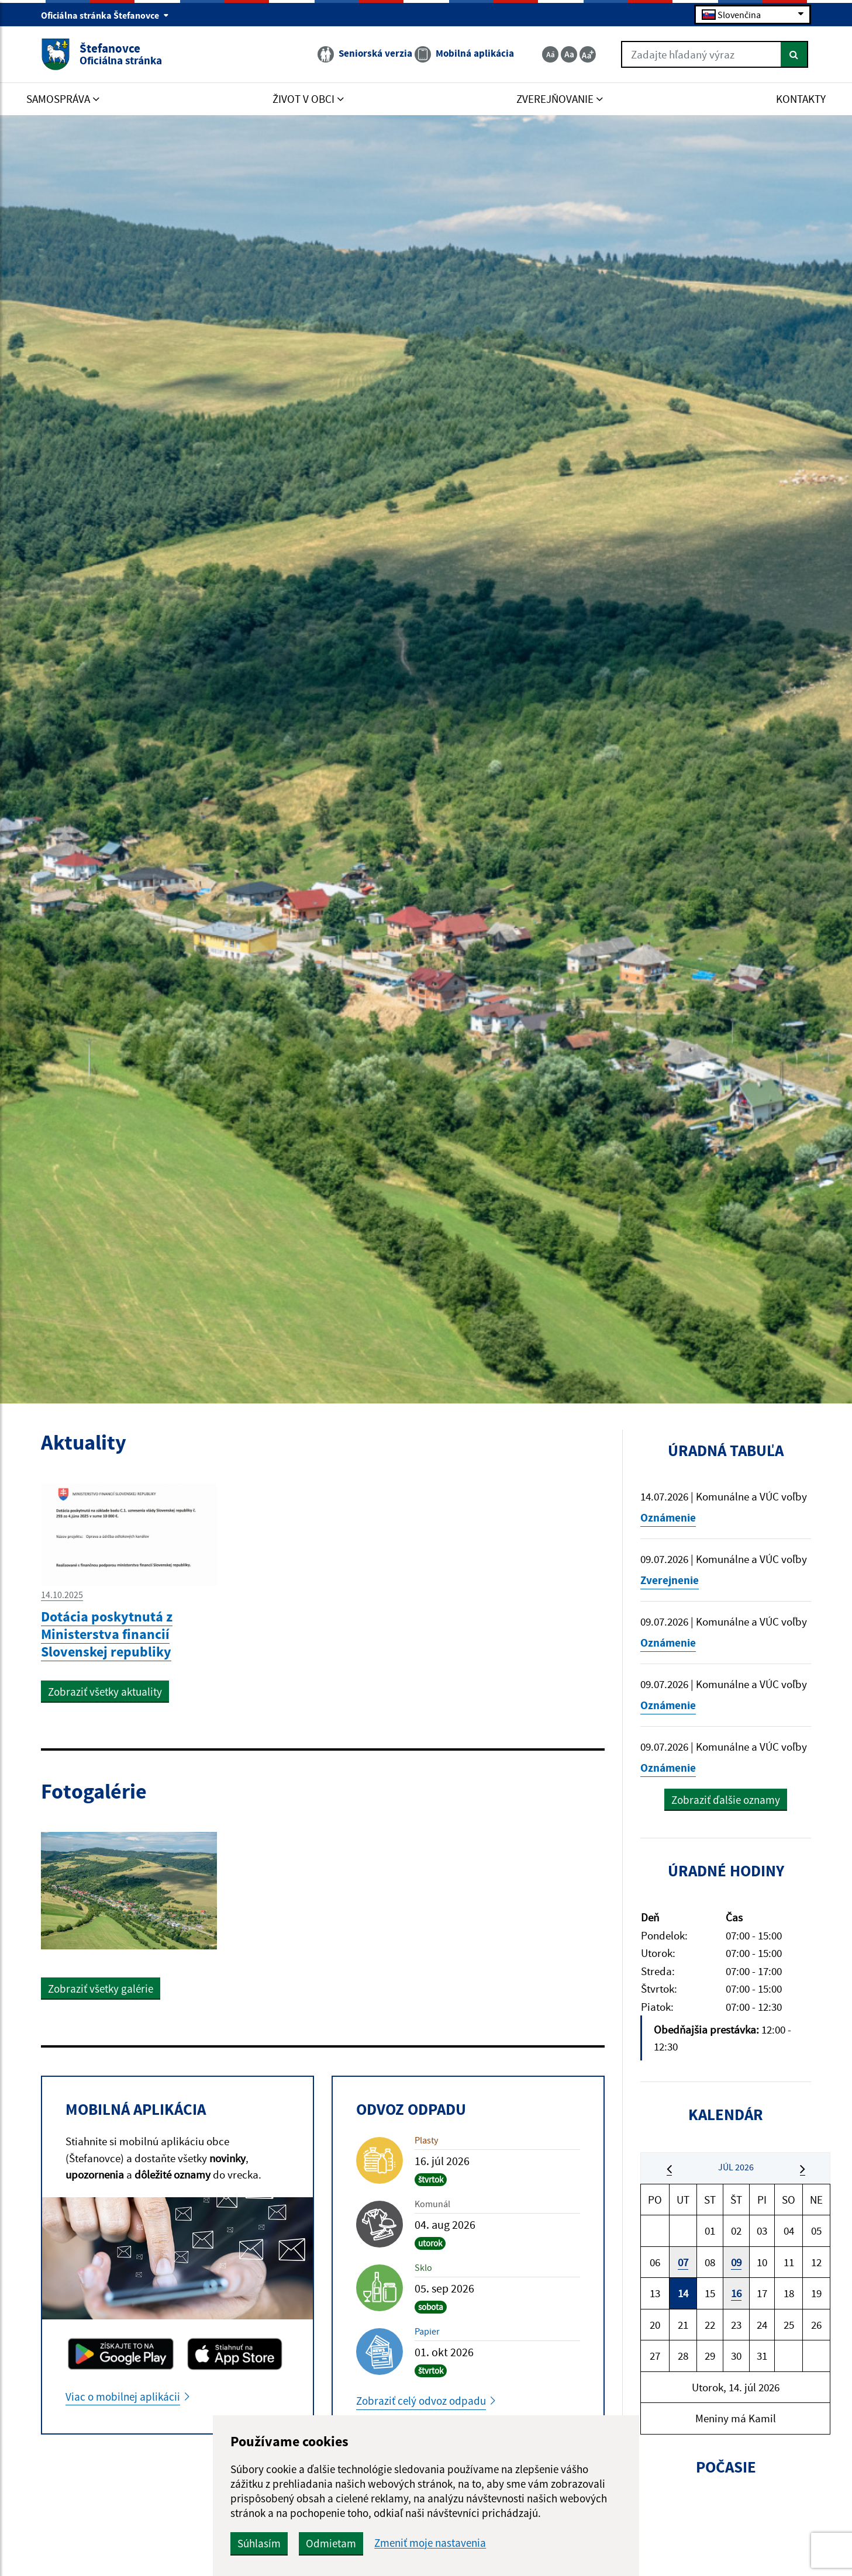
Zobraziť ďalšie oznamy (725, 1800)
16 (736, 2293)
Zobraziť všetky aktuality (105, 1692)
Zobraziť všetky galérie (100, 1989)
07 (683, 2262)
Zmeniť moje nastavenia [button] (430, 2543)
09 (736, 2262)
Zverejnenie (669, 1580)
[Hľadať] (794, 54)
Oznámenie (668, 1517)
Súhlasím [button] (259, 2543)
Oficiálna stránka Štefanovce (105, 15)
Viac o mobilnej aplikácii (122, 2397)
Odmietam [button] (331, 2543)
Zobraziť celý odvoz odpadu (421, 2401)
